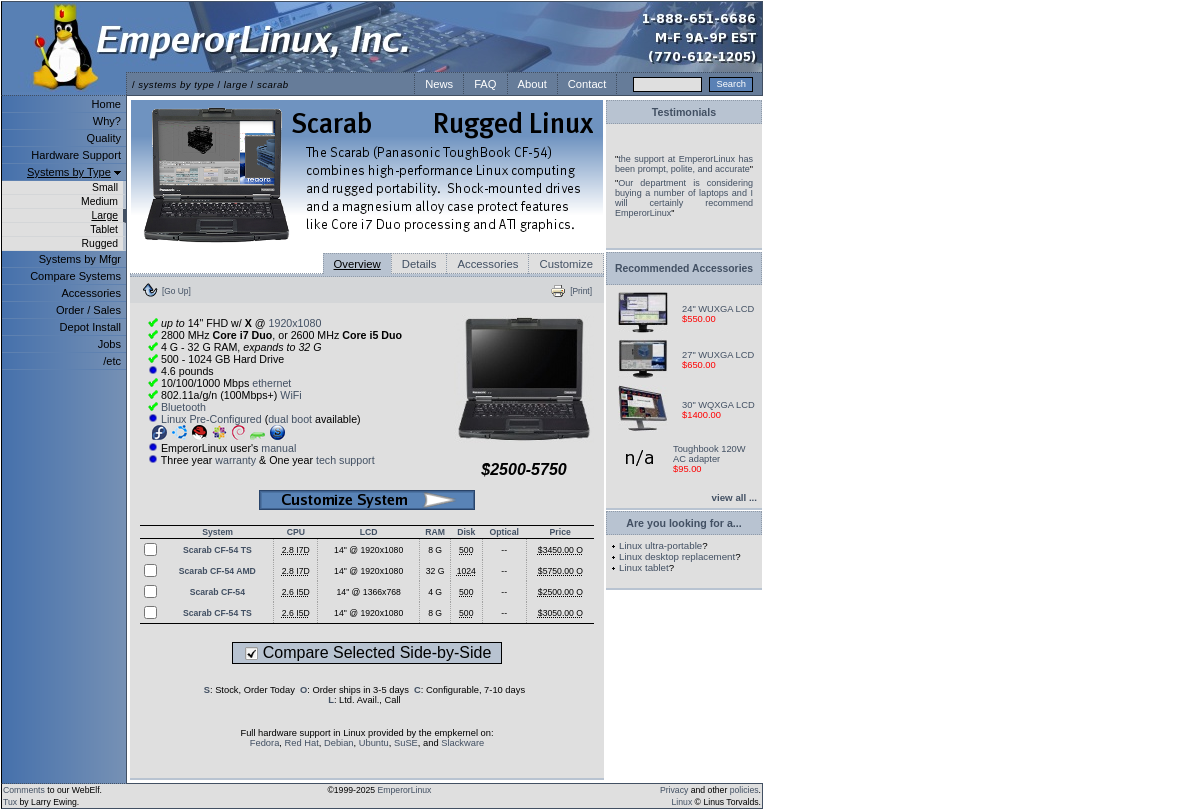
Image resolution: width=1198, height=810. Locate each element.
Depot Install (90, 327)
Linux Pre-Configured (211, 419)
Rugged (100, 243)
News (439, 84)
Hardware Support (76, 155)
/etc (112, 361)
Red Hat (302, 743)
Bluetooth (183, 407)
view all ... (734, 497)
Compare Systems (75, 276)
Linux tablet (644, 567)
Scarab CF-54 (217, 592)
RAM (435, 532)
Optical (504, 532)
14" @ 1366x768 (369, 592)
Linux (682, 802)
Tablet (104, 229)
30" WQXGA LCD (718, 405)
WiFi (290, 395)
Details (419, 264)
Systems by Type (69, 172)
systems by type (176, 84)
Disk (466, 532)
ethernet (271, 383)
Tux (10, 802)
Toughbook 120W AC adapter (709, 454)
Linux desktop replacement (677, 556)
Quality (104, 138)
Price (560, 532)
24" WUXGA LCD (718, 309)
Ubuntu (374, 743)
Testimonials (684, 112)
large (236, 84)
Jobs (109, 344)
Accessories (91, 293)
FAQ (485, 84)
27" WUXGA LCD (718, 355)
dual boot (290, 419)
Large (104, 215)
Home (106, 104)
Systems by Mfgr (80, 259)
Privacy (674, 790)
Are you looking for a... (683, 523)
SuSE (406, 743)
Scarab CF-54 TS (217, 550)
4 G (435, 592)
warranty (235, 460)
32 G (435, 571)
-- (504, 550)
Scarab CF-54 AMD (217, 571)
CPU (296, 532)
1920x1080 (295, 323)
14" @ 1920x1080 (368, 550)
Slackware (462, 743)
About (532, 84)
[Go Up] (176, 291)
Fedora (265, 743)
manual (278, 448)
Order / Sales (88, 310)
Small (105, 187)
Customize (566, 264)
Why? (107, 121)
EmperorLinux (405, 790)
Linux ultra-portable (660, 545)
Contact (587, 84)
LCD (369, 532)
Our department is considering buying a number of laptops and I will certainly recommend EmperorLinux (684, 198)
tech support (345, 460)
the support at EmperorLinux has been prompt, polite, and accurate (684, 164)
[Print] (581, 291)
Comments (24, 790)
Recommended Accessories (684, 268)
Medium (99, 201)
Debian (339, 743)
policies (744, 790)
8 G (435, 550)
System (217, 532)
